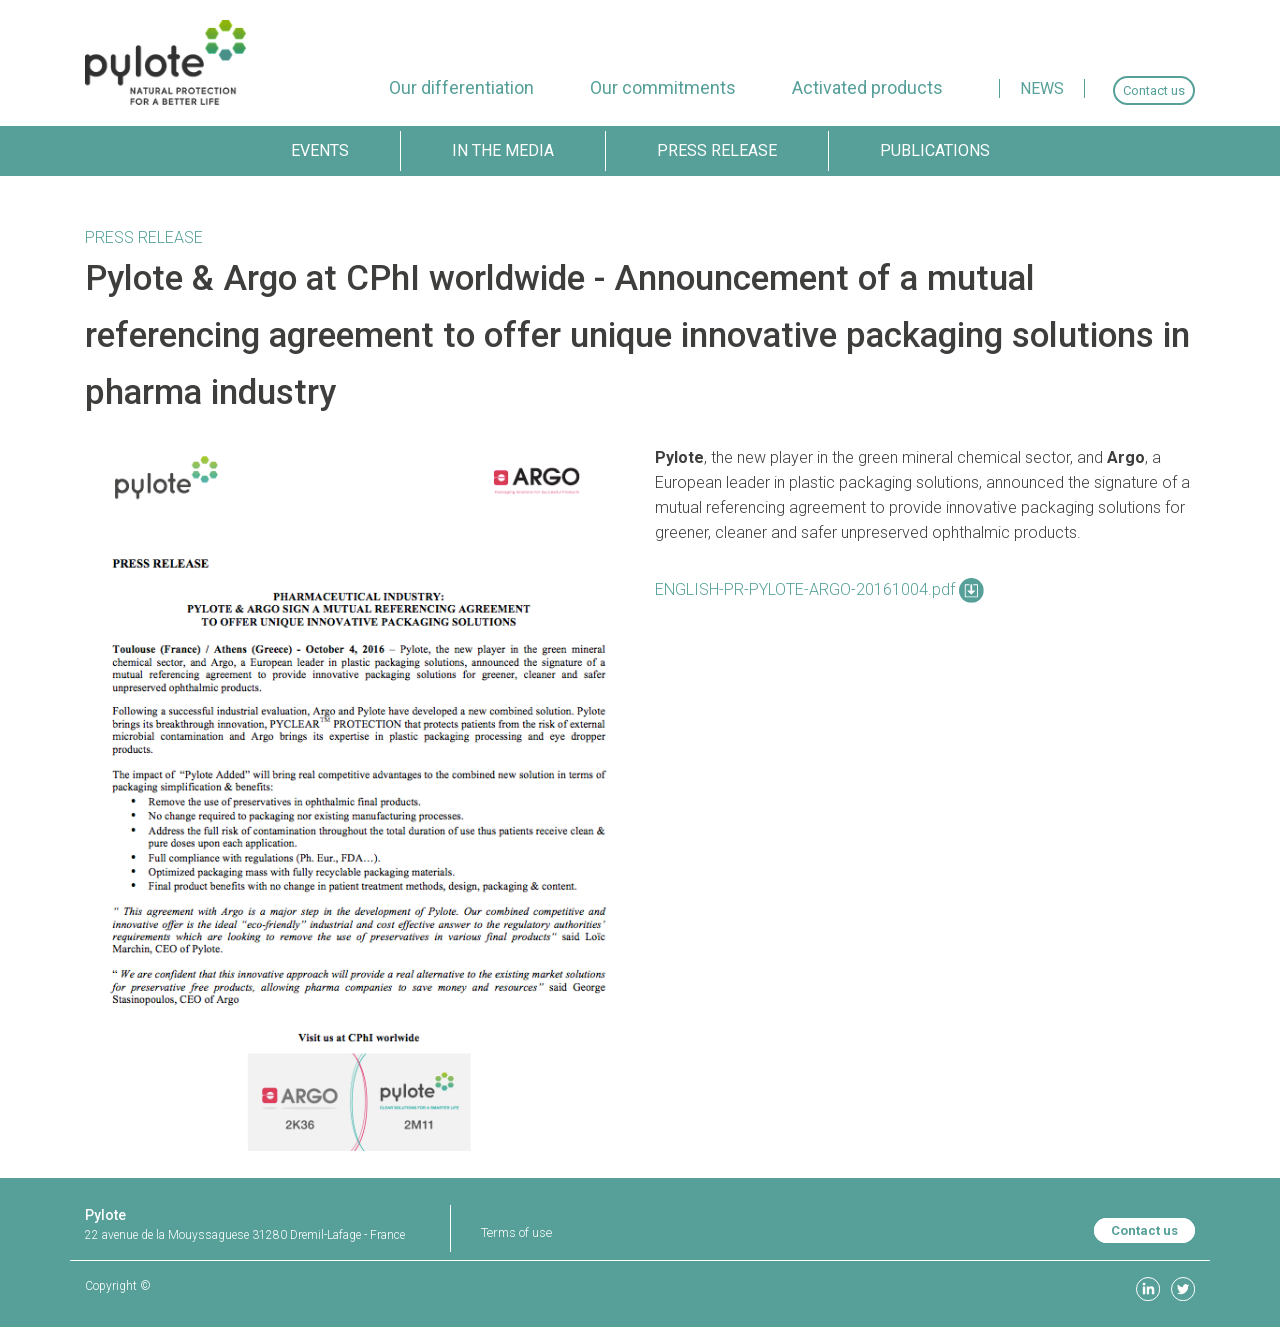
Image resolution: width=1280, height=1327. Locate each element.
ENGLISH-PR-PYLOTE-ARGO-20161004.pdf (819, 589)
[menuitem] (461, 87)
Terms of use (516, 1232)
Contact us (1144, 1230)
